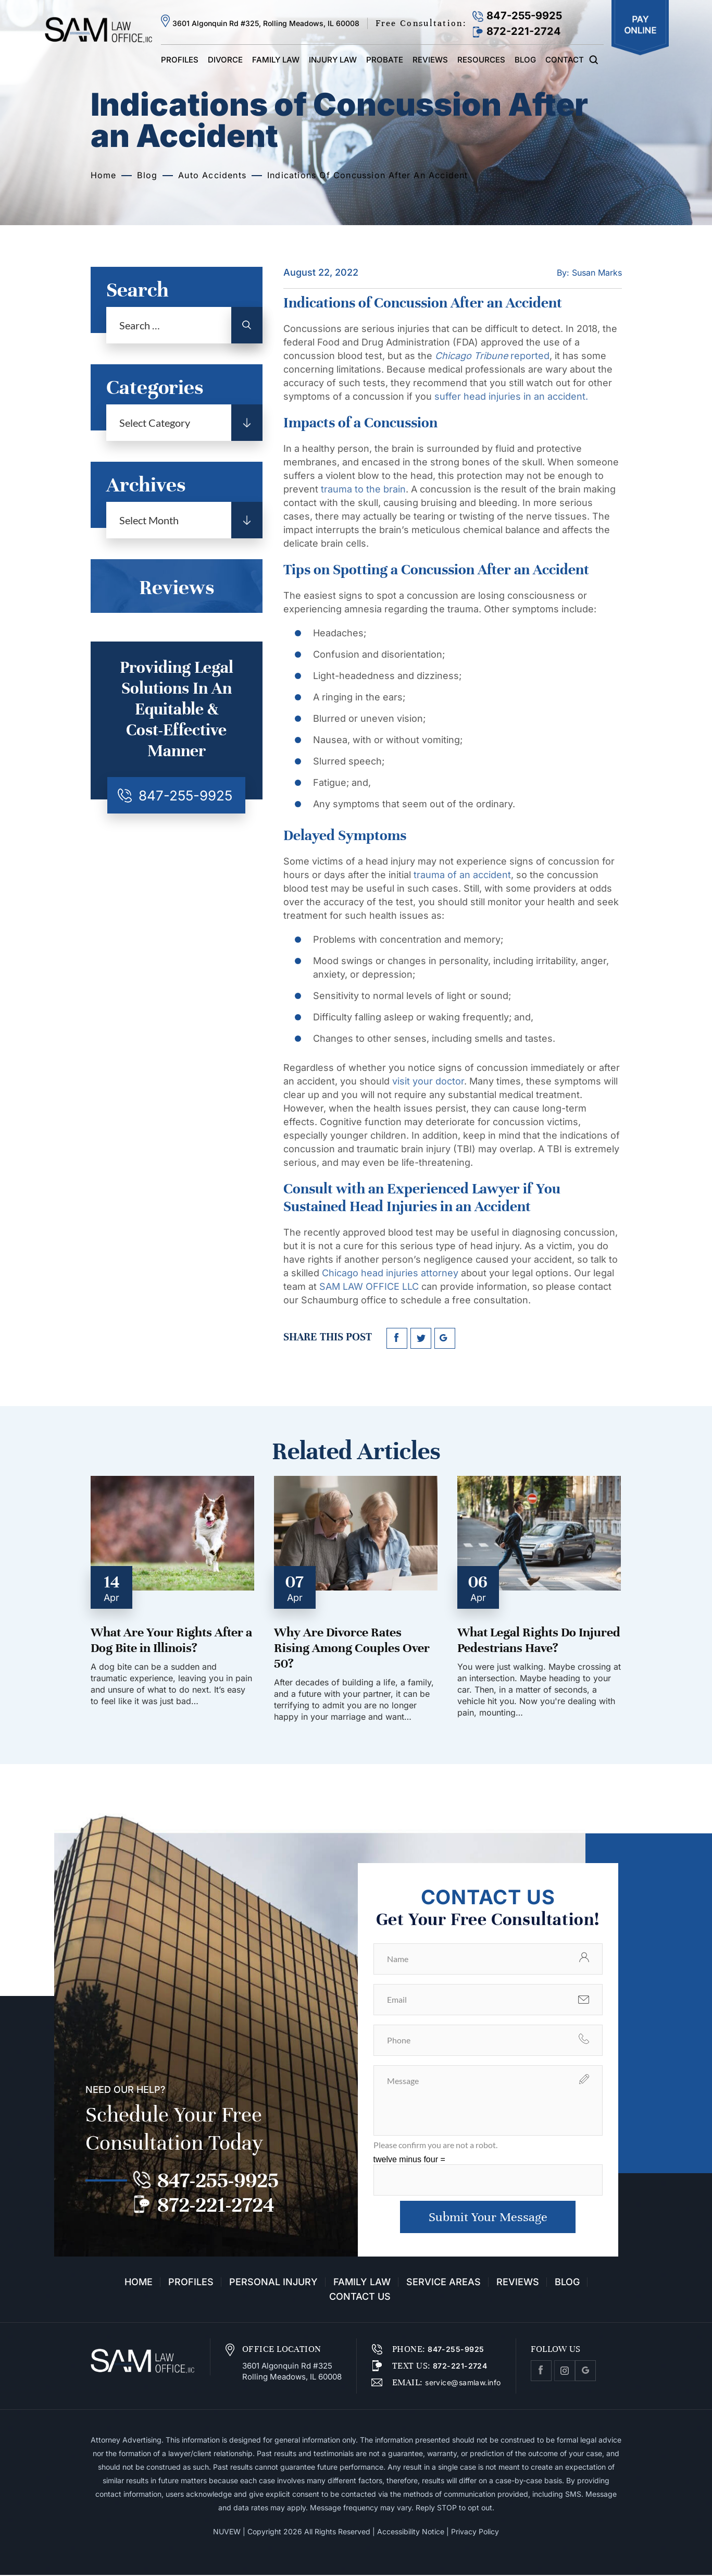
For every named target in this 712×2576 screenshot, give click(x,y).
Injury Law (333, 60)
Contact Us (360, 2297)
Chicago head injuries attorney (390, 1272)
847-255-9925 (524, 15)
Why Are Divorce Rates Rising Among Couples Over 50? (352, 1647)
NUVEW (227, 2532)
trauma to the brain (363, 489)
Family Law (275, 60)
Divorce (225, 60)
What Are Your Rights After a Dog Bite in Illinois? (171, 1640)
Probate (384, 60)
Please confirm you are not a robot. (435, 2145)
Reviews (430, 60)
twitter (420, 1338)
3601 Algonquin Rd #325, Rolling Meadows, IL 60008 (265, 23)
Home (138, 2283)
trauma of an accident (462, 874)
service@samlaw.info (462, 2383)
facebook (396, 1338)
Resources (481, 60)
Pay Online (640, 28)
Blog (525, 60)
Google (585, 2371)
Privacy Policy (475, 2532)
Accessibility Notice (410, 2532)
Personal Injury (273, 2283)
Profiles (179, 60)
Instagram (564, 2371)
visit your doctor (428, 1081)
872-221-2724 (523, 31)
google (444, 1338)
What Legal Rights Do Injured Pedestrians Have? (538, 1640)
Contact (564, 60)
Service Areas (443, 2283)
